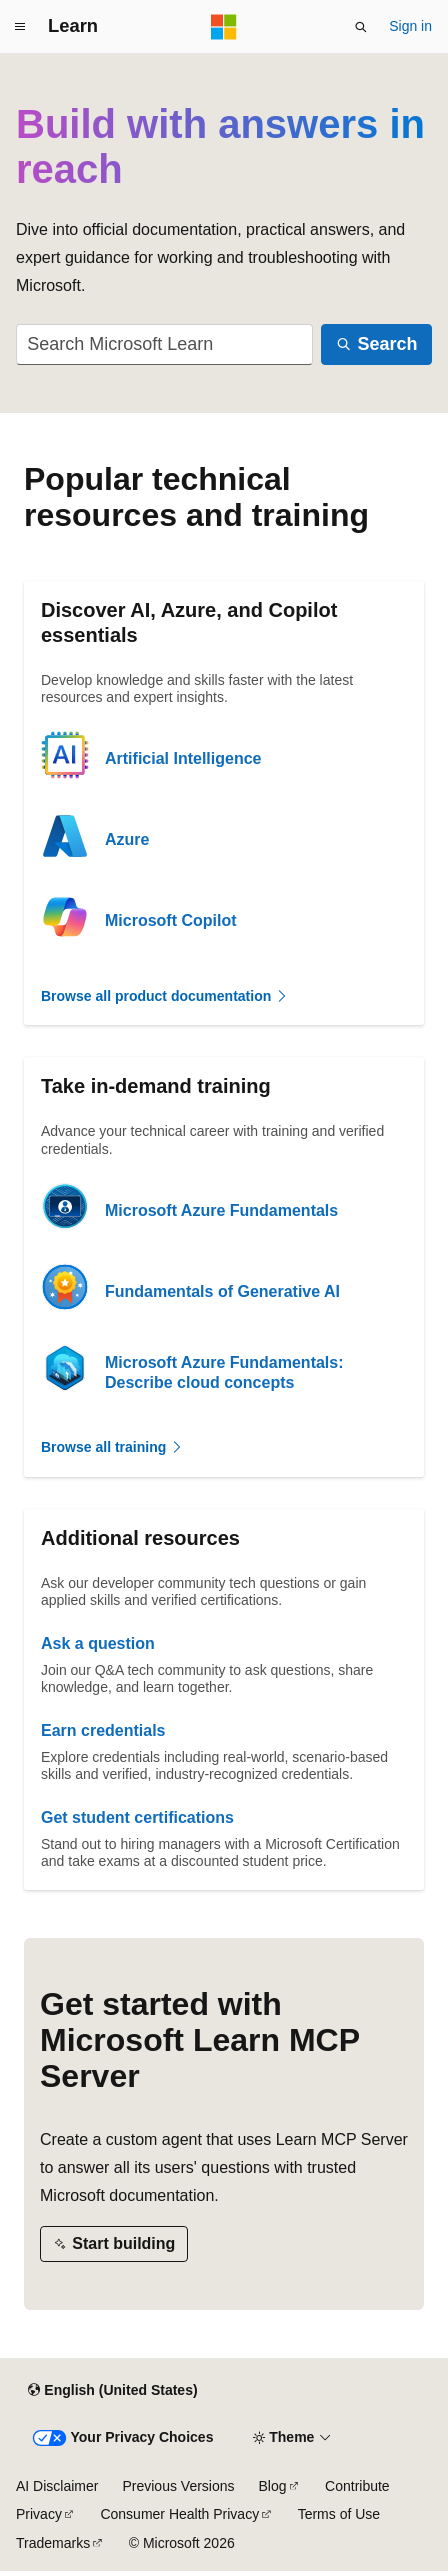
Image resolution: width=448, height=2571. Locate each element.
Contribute (357, 2486)
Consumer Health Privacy (179, 2514)
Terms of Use (339, 2514)
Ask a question (98, 1643)
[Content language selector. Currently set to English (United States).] (112, 2391)
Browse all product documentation (165, 996)
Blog (273, 2486)
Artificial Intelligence (183, 758)
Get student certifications (137, 1817)
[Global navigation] (20, 27)
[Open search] (361, 27)
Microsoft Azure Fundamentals (221, 1210)
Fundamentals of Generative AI (222, 1291)
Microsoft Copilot (171, 920)
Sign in (410, 26)
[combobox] (164, 344)
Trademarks (53, 2543)
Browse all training (112, 1447)
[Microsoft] (224, 27)
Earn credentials (103, 1730)
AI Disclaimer (57, 2486)
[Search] (376, 344)
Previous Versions (178, 2486)
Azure (127, 839)
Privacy (39, 2514)
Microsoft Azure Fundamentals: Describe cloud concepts (224, 1372)
